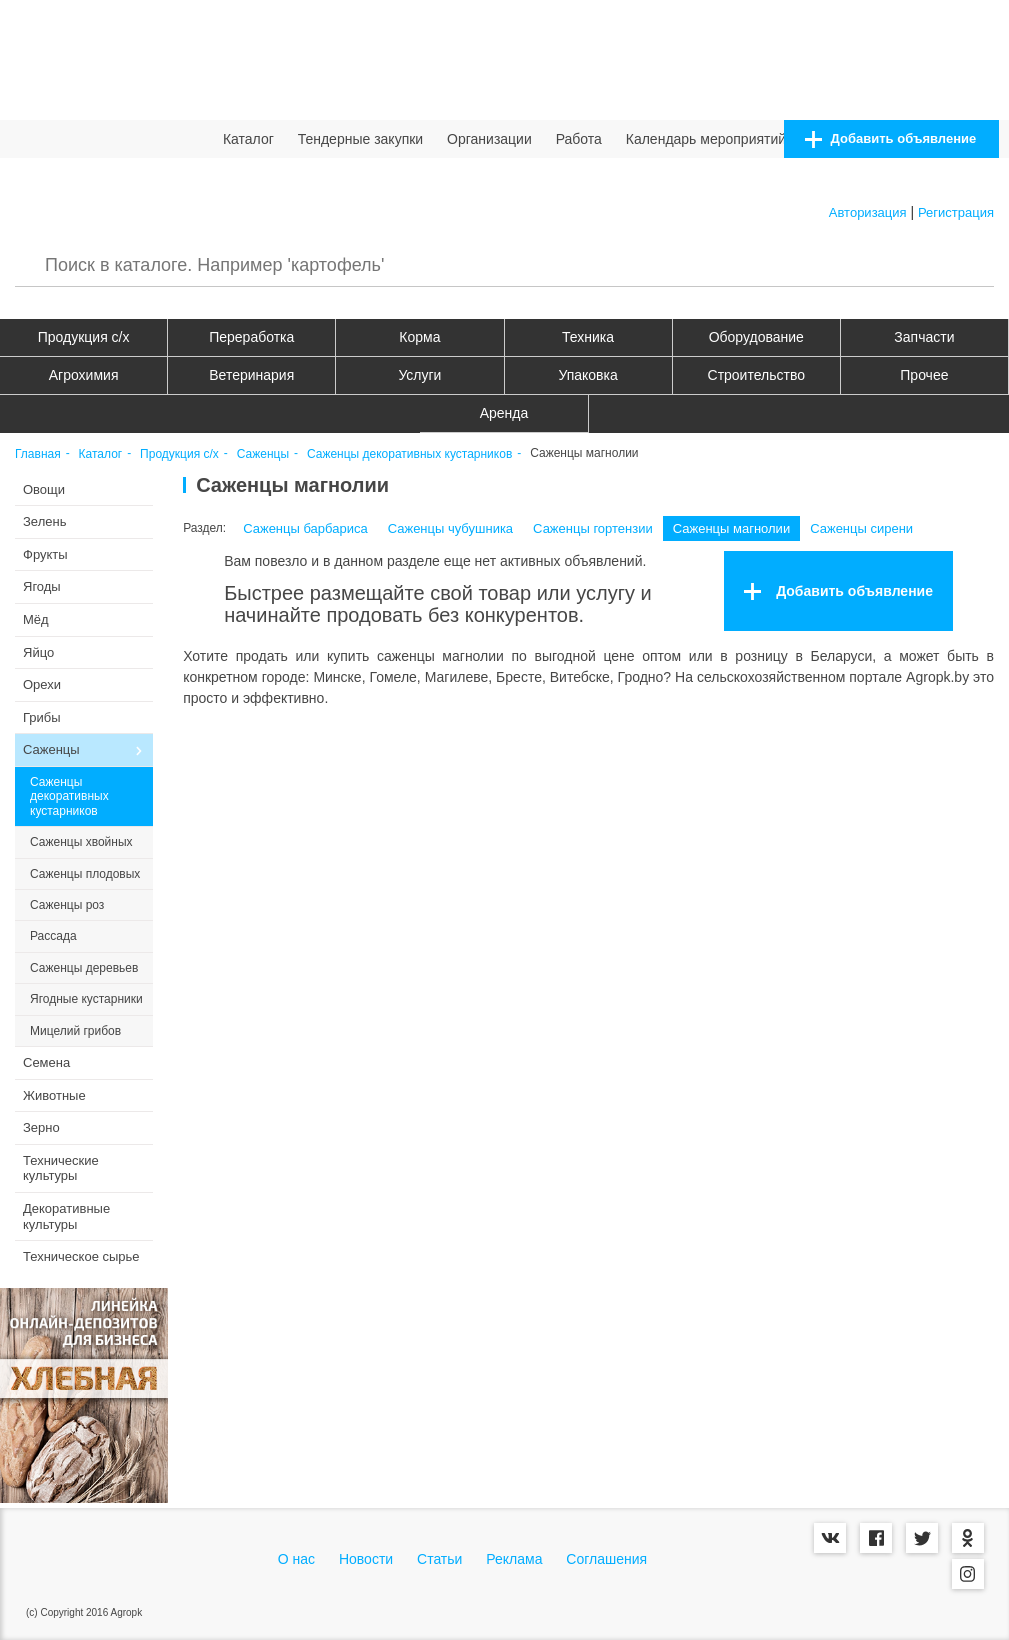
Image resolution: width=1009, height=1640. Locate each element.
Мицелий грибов (75, 1031)
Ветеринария (251, 375)
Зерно (41, 1127)
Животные (54, 1095)
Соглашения (606, 1559)
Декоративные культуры (66, 1216)
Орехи (42, 684)
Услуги (419, 375)
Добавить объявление (890, 139)
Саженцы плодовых (85, 874)
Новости (366, 1559)
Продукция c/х (84, 337)
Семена (46, 1062)
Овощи (44, 489)
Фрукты (45, 554)
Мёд (36, 619)
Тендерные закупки (361, 139)
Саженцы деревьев (84, 968)
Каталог (248, 139)
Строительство (756, 375)
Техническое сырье (81, 1256)
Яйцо (38, 652)
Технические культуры (61, 1168)
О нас (296, 1559)
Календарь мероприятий (706, 139)
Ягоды (42, 586)
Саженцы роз (67, 905)
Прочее (924, 375)
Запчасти (924, 337)
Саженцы (263, 454)
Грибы (42, 717)
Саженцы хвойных (81, 842)
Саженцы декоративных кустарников (409, 454)
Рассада (53, 936)
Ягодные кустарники (86, 999)
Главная (38, 454)
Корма (419, 337)
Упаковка (587, 375)
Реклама (514, 1559)
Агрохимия (84, 375)
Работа (579, 139)
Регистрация (956, 212)
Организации (489, 139)
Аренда (504, 413)
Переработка (251, 337)
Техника (588, 337)
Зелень (44, 521)
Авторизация (868, 212)
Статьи (439, 1559)
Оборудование (756, 337)
